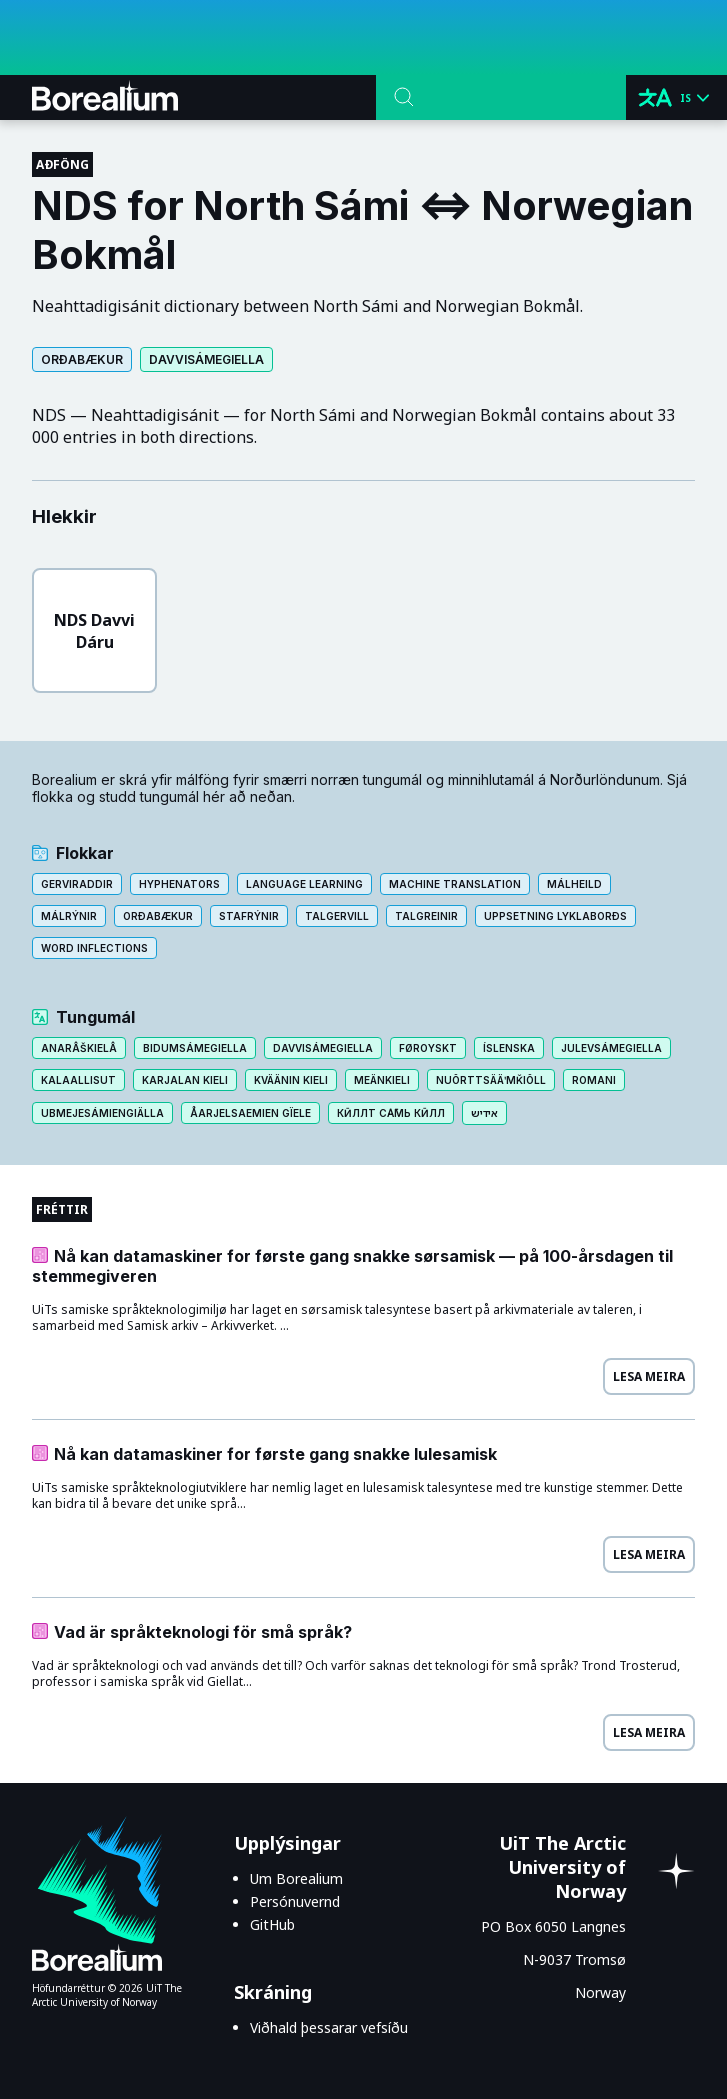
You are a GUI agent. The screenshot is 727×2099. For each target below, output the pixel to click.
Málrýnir (69, 916)
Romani (594, 1080)
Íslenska (509, 1048)
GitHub (272, 1924)
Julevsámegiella (611, 1048)
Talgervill (337, 916)
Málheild (574, 884)
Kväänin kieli (291, 1080)
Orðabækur (82, 359)
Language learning (304, 884)
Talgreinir (426, 916)
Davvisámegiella (206, 359)
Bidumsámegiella (195, 1048)
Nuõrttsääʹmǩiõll (491, 1080)
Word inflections (94, 948)
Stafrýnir (249, 916)
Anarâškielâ (79, 1048)
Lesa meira (649, 1376)
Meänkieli (382, 1080)
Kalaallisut (78, 1080)
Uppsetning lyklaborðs (555, 916)
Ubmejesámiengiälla (102, 1113)
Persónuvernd (295, 1901)
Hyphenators (179, 884)
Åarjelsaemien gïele (250, 1113)
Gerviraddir (77, 884)
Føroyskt (428, 1048)
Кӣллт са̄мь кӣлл (391, 1113)
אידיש (484, 1113)
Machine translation (455, 884)
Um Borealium (296, 1878)
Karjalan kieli (185, 1080)
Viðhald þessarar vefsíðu (329, 2027)
